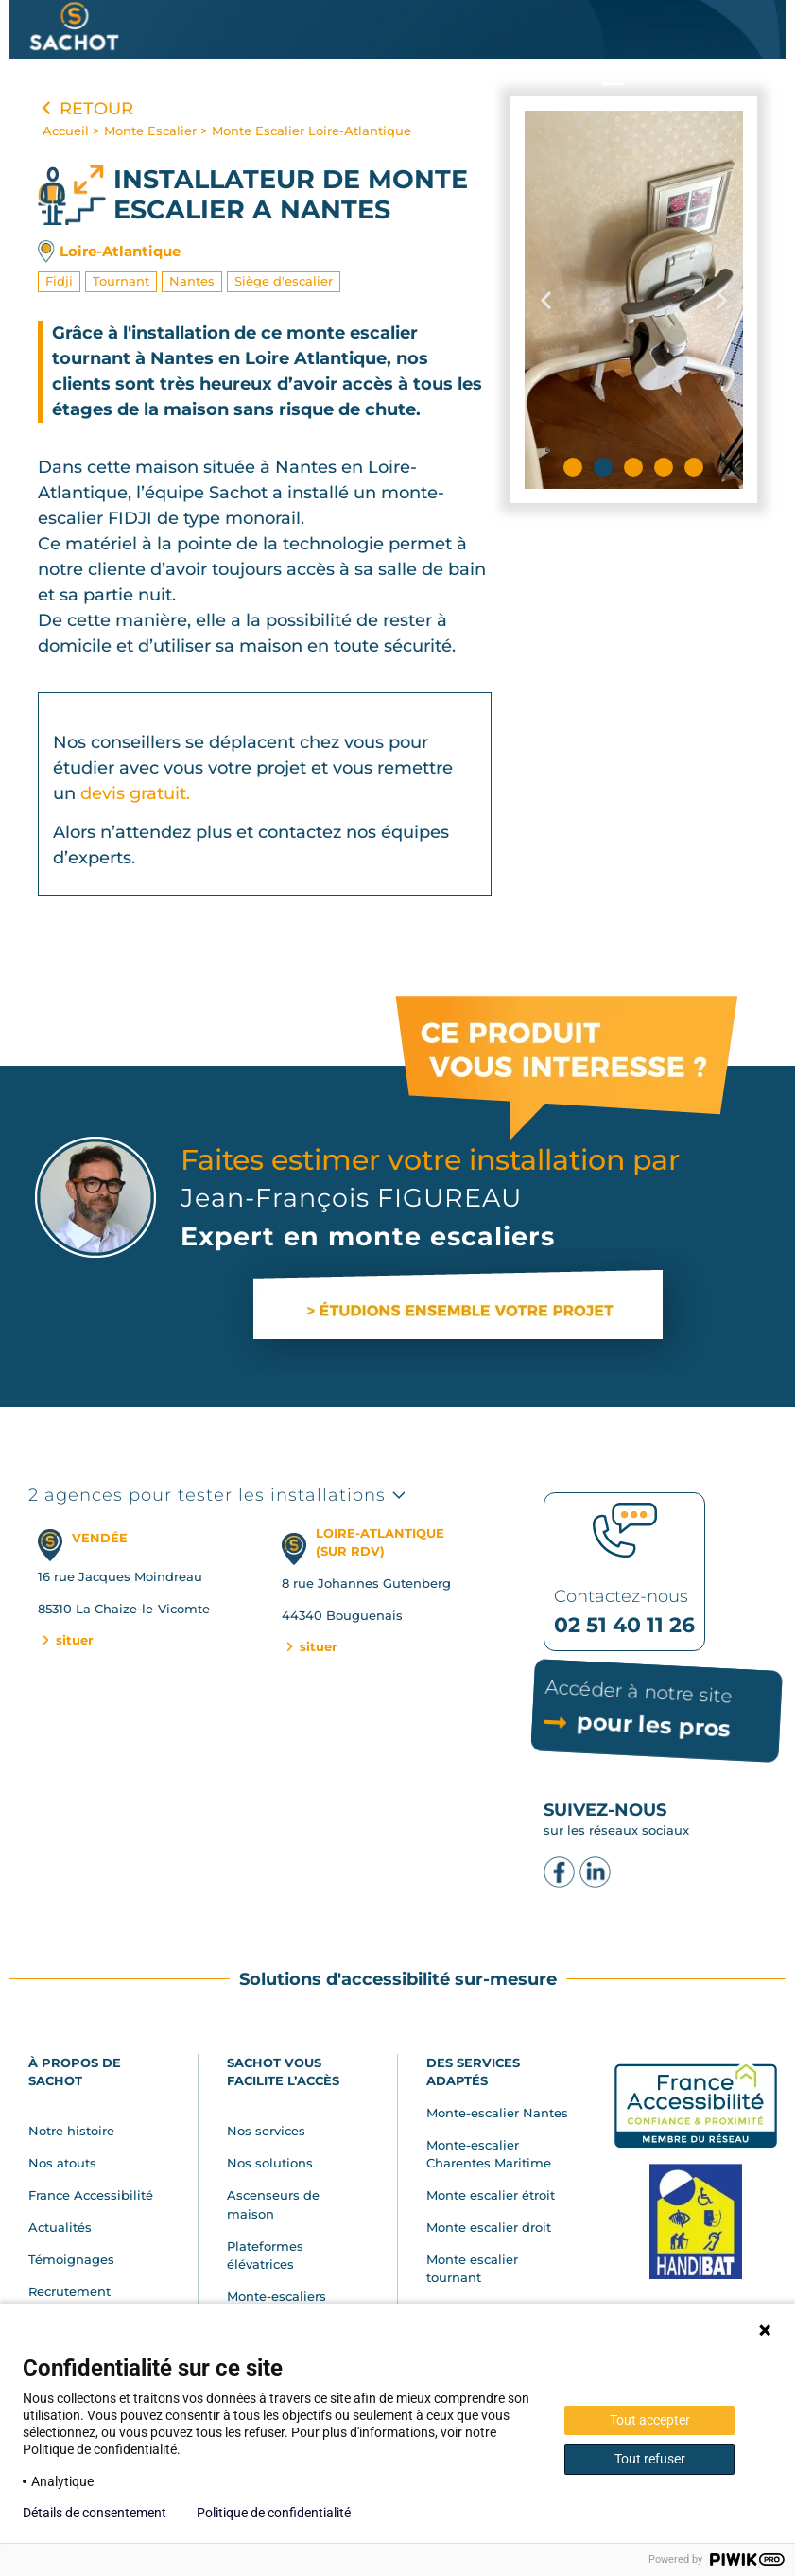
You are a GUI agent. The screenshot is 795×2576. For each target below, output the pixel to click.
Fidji (59, 280)
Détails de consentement (94, 2512)
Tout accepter (650, 2420)
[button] (613, 78)
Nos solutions (270, 2162)
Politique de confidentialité (274, 2512)
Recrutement (69, 2291)
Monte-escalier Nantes (497, 2112)
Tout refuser (649, 2458)
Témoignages (71, 2259)
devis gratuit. (135, 793)
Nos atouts (62, 2162)
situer (67, 1639)
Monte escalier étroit (490, 2194)
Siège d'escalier (283, 280)
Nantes (192, 280)
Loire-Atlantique (120, 251)
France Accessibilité (90, 2194)
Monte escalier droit (488, 2227)
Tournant (121, 280)
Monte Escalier (150, 130)
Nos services (266, 2130)
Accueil (66, 130)
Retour (85, 108)
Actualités (60, 2227)
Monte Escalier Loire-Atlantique (311, 130)
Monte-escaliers (276, 2296)
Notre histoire (71, 2130)
